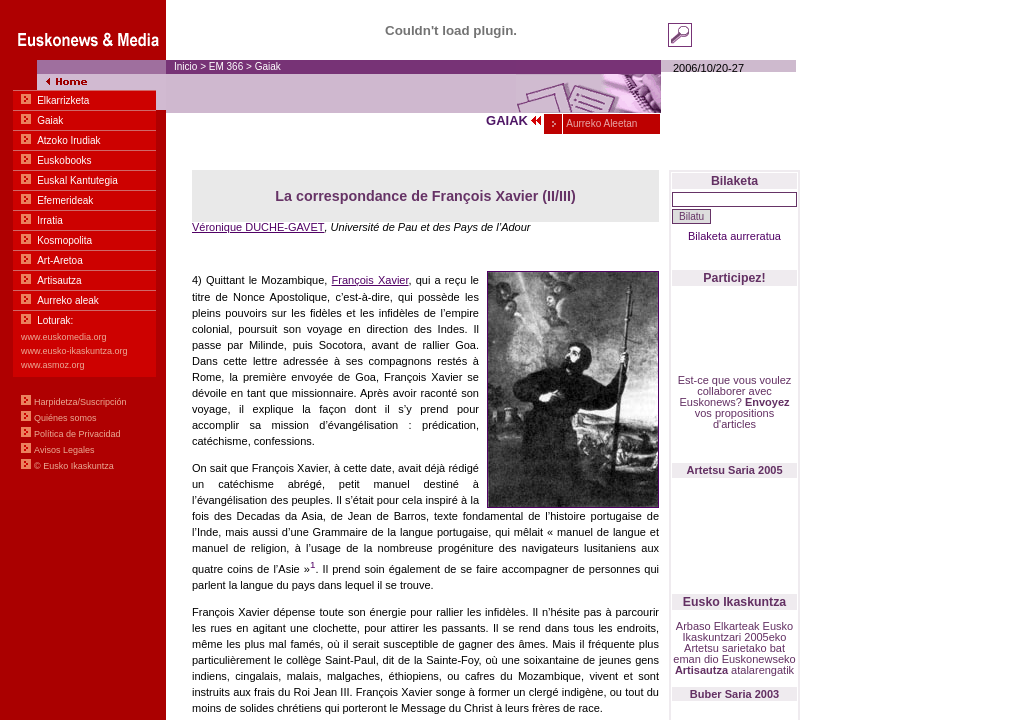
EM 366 (226, 66)
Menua (83, 250)
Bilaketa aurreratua (734, 236)
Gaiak (268, 66)
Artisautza (701, 670)
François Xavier (370, 280)
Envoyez (767, 402)
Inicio (185, 66)
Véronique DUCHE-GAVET (258, 227)
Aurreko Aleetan (600, 123)
